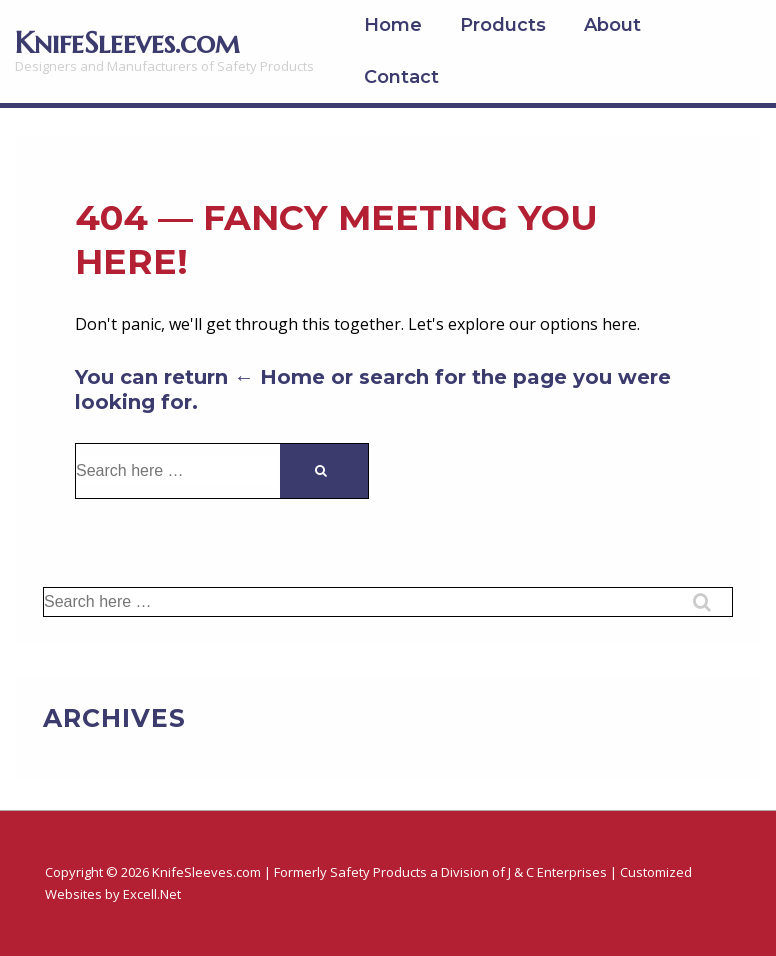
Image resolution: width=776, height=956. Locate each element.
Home (393, 25)
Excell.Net (152, 894)
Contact (401, 77)
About (612, 25)
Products (503, 25)
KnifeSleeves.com (127, 42)
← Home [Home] (279, 377)
